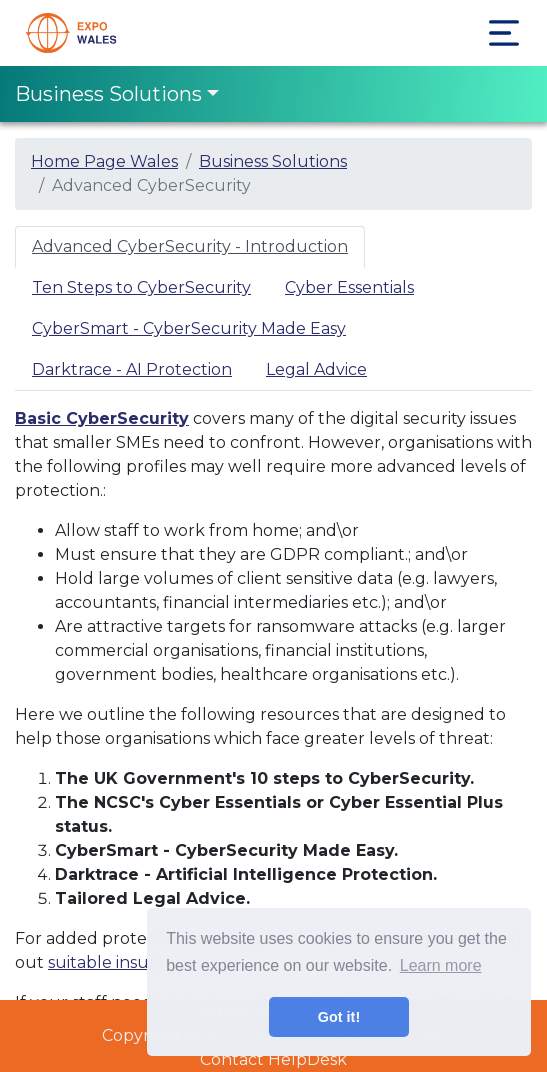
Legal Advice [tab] (316, 369)
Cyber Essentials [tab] (349, 287)
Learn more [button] (441, 965)
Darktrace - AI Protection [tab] (132, 369)
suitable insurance (121, 962)
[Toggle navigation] (504, 33)
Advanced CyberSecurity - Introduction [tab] (190, 246)
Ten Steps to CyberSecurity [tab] (141, 287)
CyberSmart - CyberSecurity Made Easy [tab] (189, 328)
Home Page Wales (104, 161)
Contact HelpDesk (273, 1059)
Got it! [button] (339, 1017)
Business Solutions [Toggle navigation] (108, 94)
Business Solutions (273, 161)
